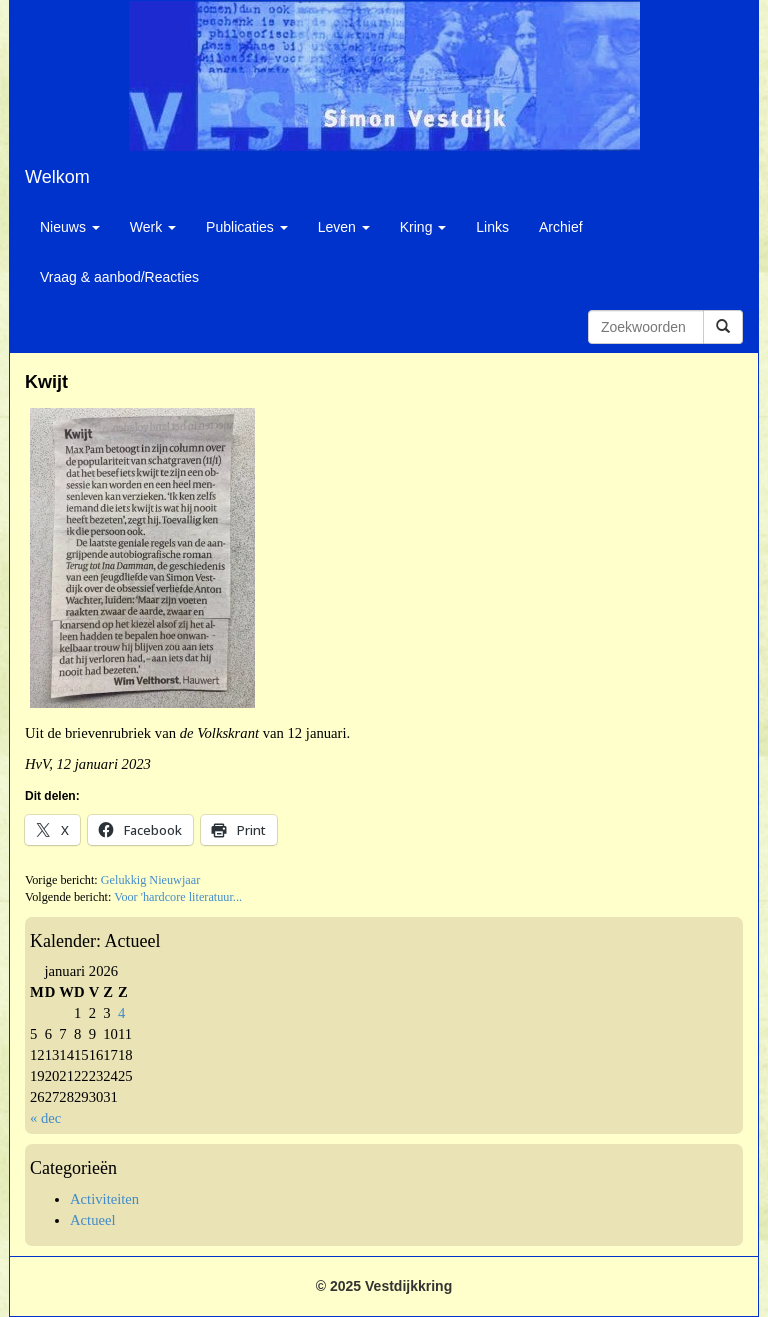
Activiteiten (104, 1199)
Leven (344, 227)
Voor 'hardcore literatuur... (178, 897)
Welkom (57, 177)
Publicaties (247, 227)
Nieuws (70, 227)
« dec (45, 1118)
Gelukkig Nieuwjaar (150, 880)
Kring (423, 227)
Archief (561, 227)
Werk (153, 227)
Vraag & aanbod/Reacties (119, 277)
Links (492, 227)
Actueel (93, 1220)
